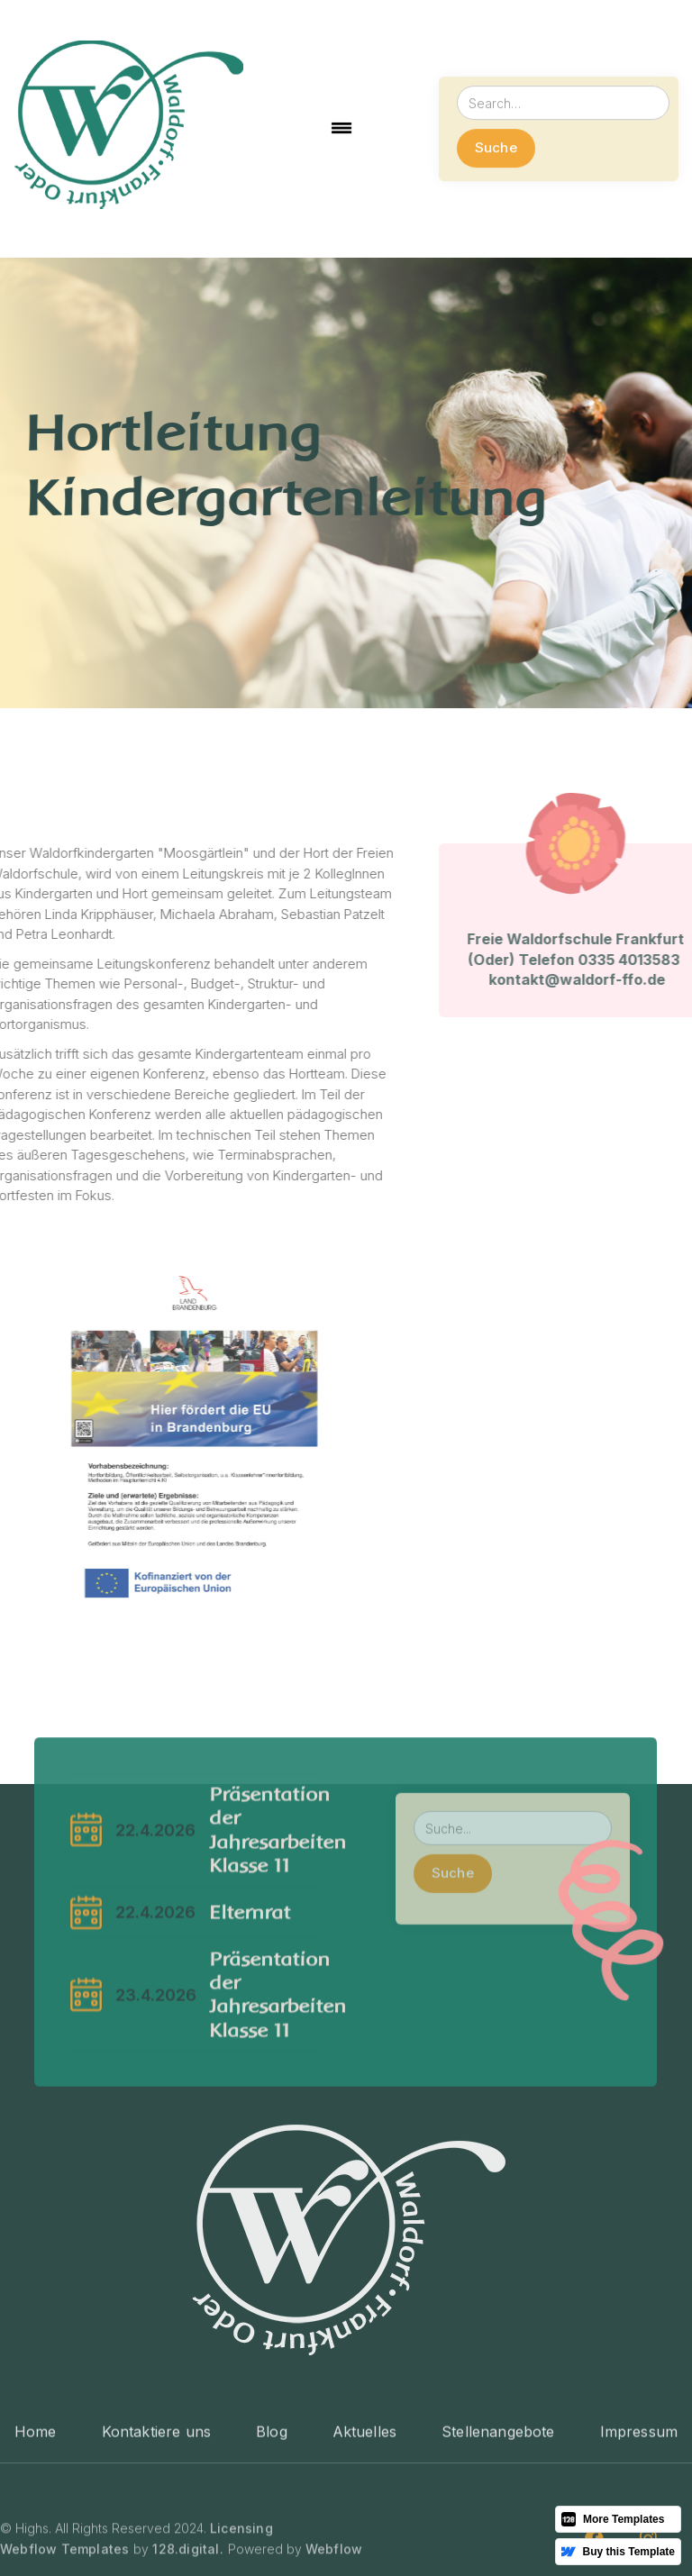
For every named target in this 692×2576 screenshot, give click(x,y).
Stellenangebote (498, 2496)
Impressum (639, 2496)
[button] (341, 129)
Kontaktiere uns (156, 2496)
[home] (129, 129)
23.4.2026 (156, 2037)
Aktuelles (364, 2496)
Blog (271, 2496)
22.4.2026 (156, 1872)
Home (35, 2496)
